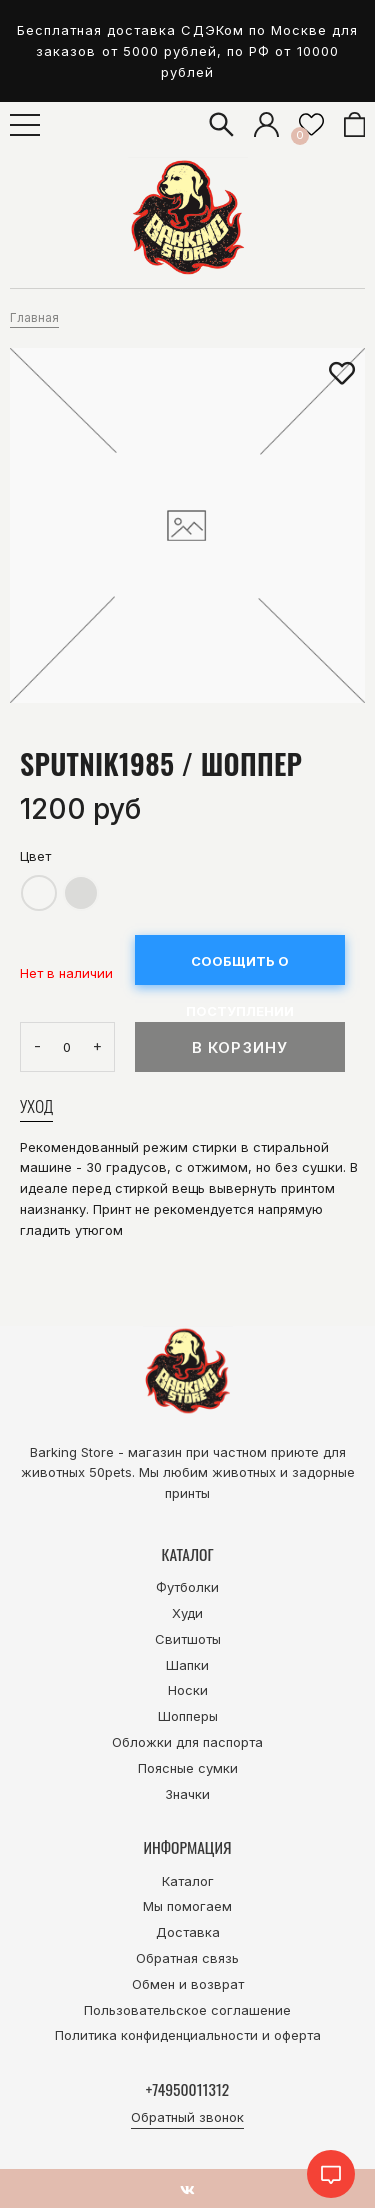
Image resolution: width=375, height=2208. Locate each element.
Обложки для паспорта (187, 1742)
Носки (188, 1690)
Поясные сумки (188, 1768)
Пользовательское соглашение (187, 2010)
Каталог (188, 1881)
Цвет (35, 856)
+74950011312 (187, 2089)
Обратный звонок (187, 2117)
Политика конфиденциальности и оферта (188, 2035)
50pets (110, 1472)
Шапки (187, 1665)
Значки (187, 1794)
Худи (187, 1613)
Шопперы (188, 1716)
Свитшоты (188, 1639)
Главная (34, 318)
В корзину (240, 1047)
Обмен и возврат (188, 1984)
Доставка (188, 1932)
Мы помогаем (187, 1906)
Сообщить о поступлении (240, 969)
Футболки (187, 1587)
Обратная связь (187, 1958)
